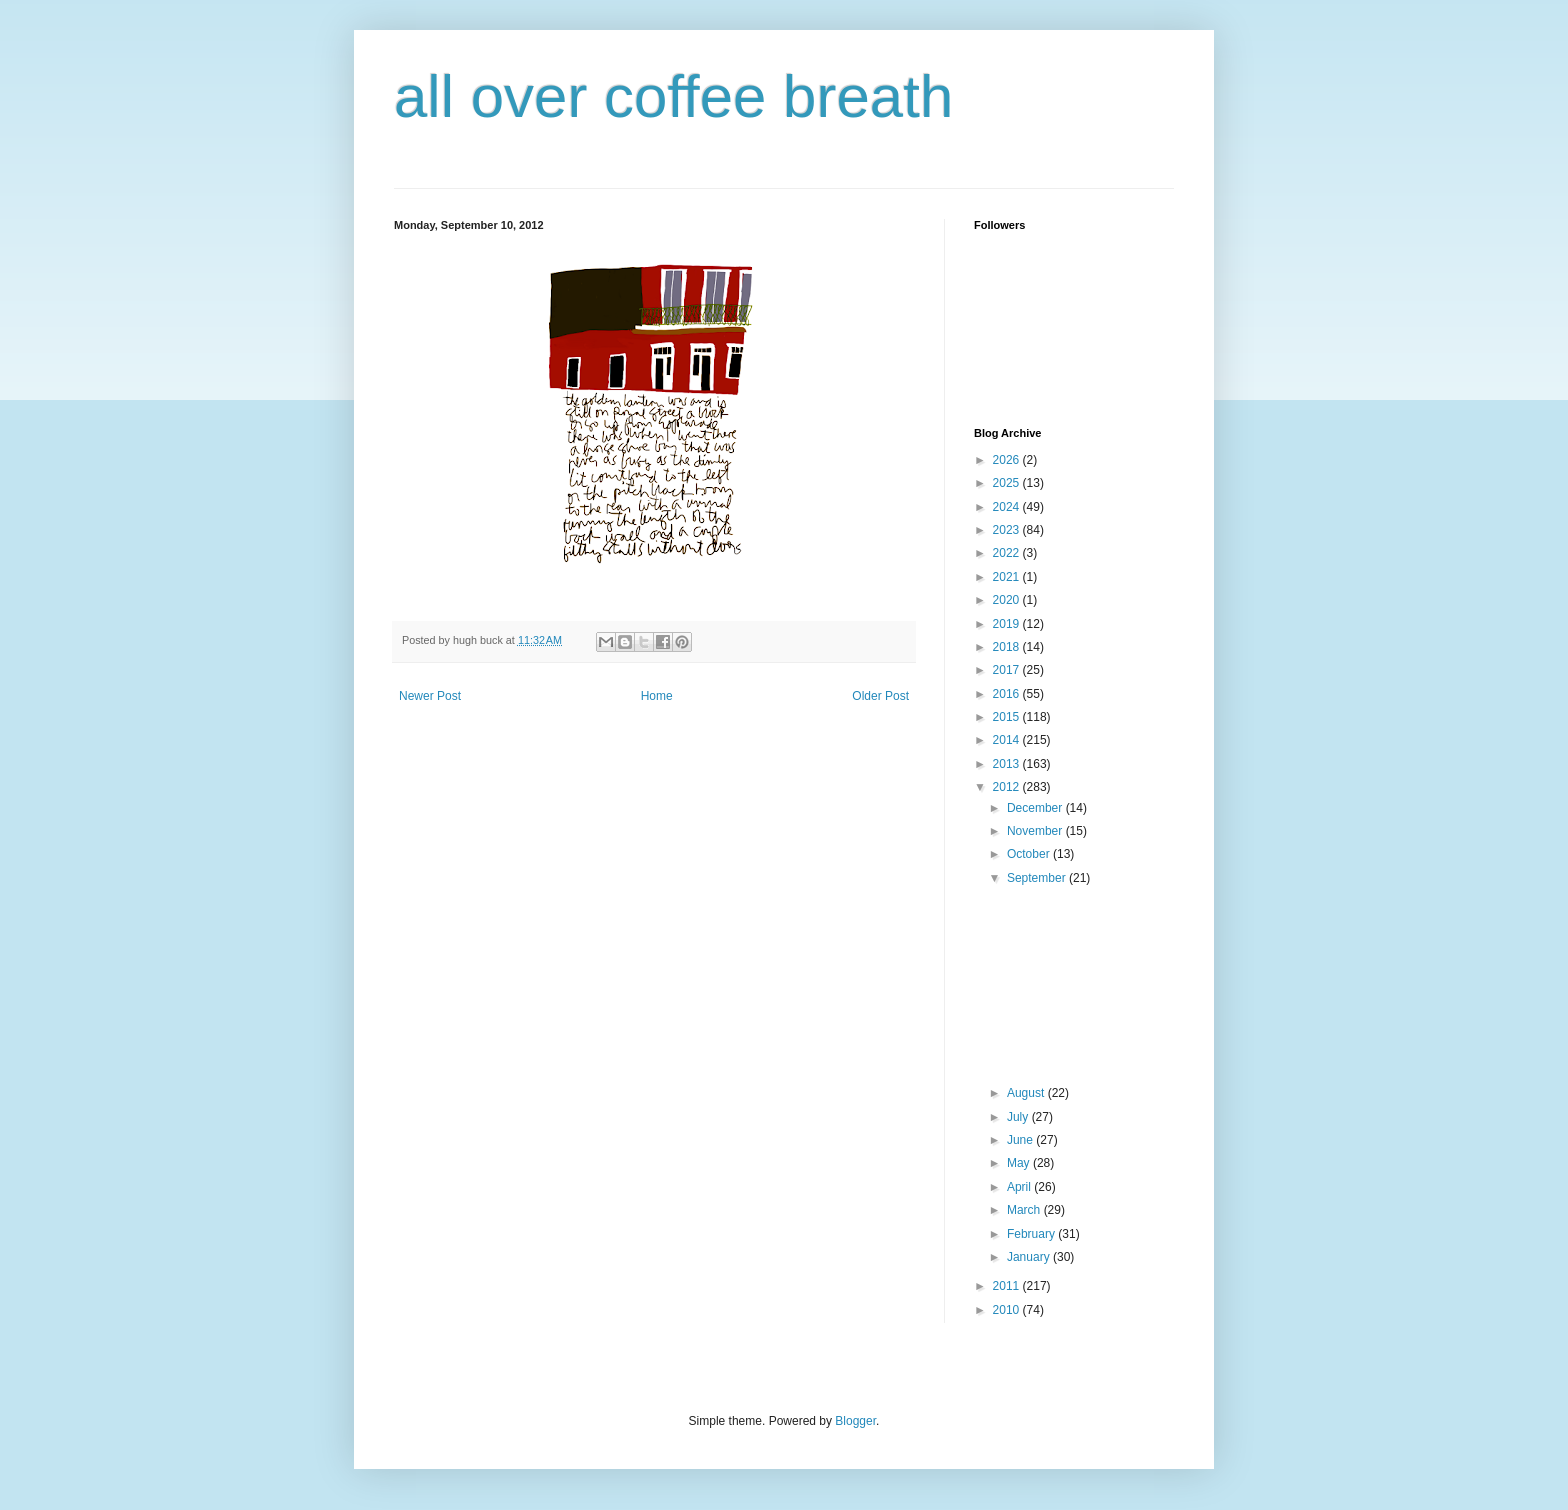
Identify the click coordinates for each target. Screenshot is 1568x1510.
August (1027, 1093)
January (1030, 1257)
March (1025, 1210)
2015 (1008, 717)
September (1038, 878)
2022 (1008, 553)
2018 (1008, 647)
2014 (1008, 740)
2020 (1008, 600)
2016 (1008, 694)
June (1021, 1140)
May (1020, 1163)
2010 (1008, 1310)
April (1020, 1187)
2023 (1008, 530)
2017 (1008, 670)
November (1036, 831)
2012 (1008, 787)
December (1036, 808)
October (1030, 854)
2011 (1008, 1286)
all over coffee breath (673, 96)
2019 (1008, 624)
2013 (1008, 764)
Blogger (855, 1421)
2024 (1008, 507)
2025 (1008, 483)
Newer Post (430, 696)
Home (657, 696)
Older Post (880, 696)
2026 (1008, 460)
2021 (1008, 577)
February (1032, 1234)
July (1019, 1117)
